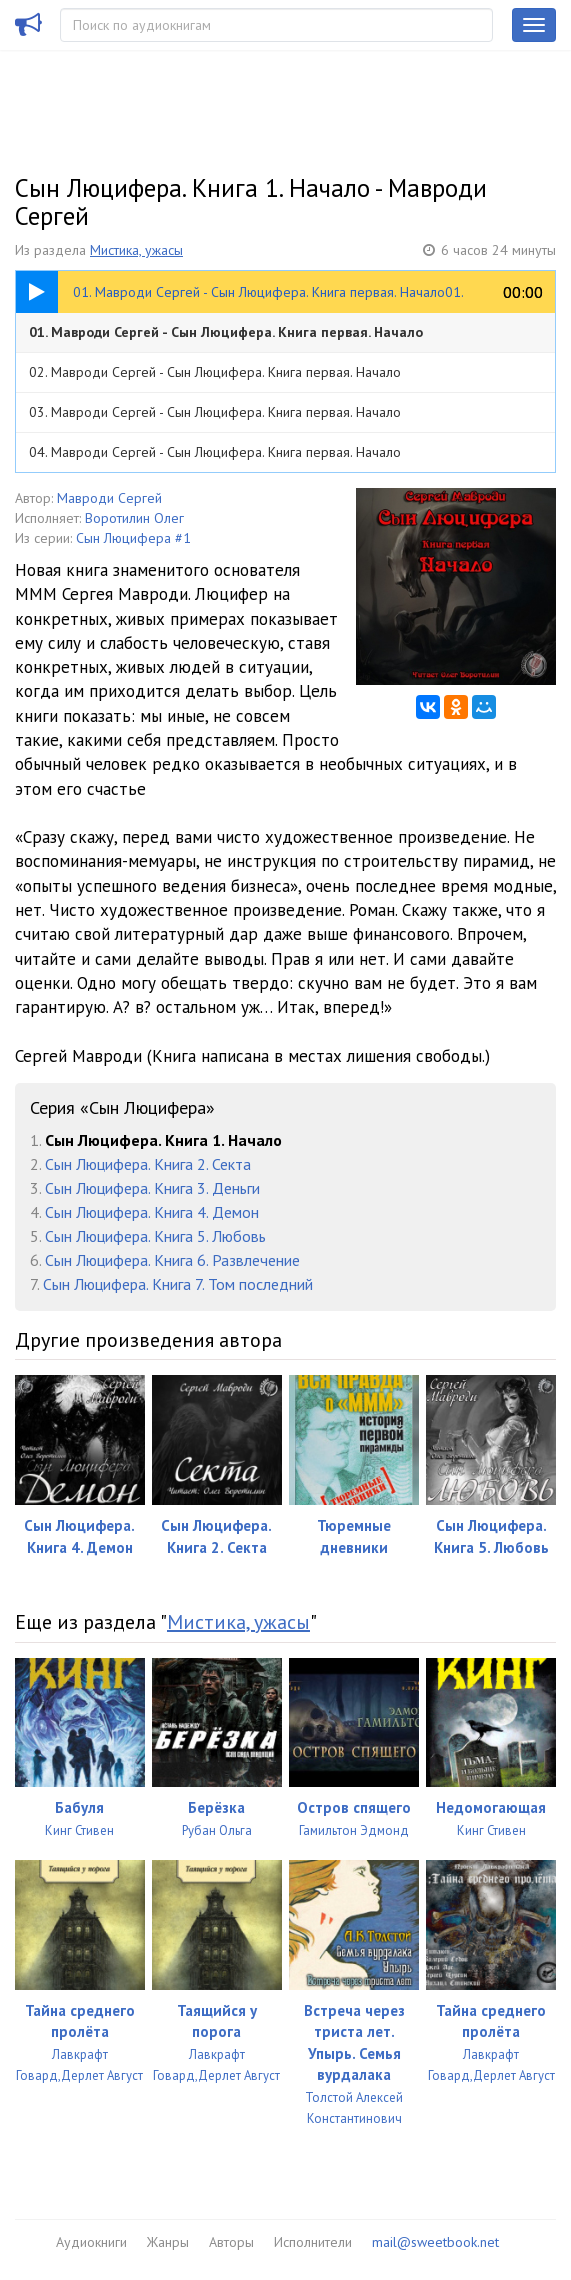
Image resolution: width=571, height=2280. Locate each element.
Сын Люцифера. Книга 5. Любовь (155, 1236)
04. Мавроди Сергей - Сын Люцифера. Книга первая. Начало (215, 452)
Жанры (168, 2242)
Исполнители (313, 2242)
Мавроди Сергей (109, 498)
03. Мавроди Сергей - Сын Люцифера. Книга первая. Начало (215, 412)
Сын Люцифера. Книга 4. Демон (152, 1212)
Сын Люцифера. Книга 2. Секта (148, 1164)
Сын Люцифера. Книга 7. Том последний (178, 1284)
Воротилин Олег (134, 518)
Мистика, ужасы (136, 250)
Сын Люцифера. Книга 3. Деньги (152, 1188)
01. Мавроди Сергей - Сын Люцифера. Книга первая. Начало (226, 332)
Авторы (231, 2242)
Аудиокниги (91, 2242)
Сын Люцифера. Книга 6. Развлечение (172, 1260)
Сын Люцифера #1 (133, 538)
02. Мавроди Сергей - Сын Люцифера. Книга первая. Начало (215, 372)
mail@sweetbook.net (435, 2242)
